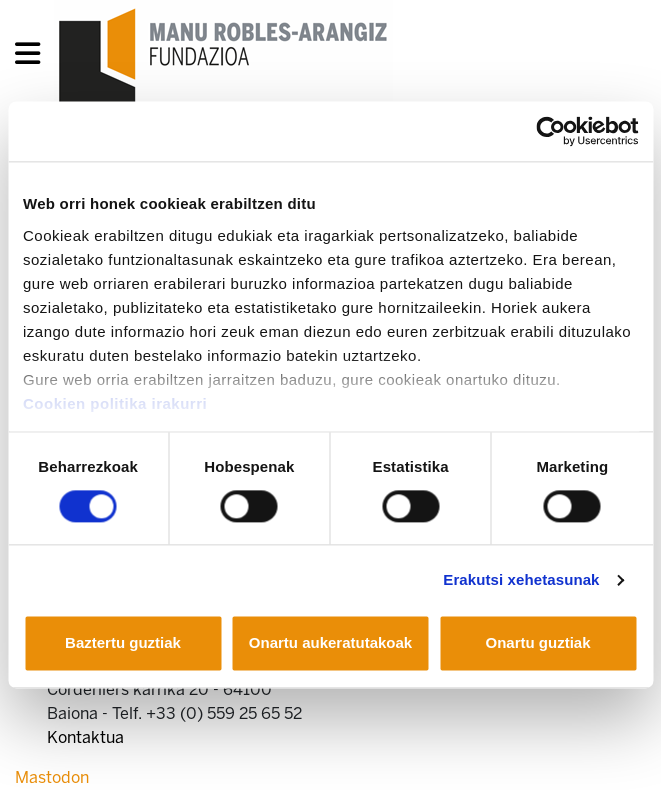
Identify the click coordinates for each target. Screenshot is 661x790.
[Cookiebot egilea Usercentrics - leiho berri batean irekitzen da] (550, 131)
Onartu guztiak (537, 643)
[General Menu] (33, 57)
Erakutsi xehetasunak (521, 579)
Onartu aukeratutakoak (330, 643)
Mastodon (52, 777)
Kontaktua (85, 737)
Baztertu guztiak (123, 643)
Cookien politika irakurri (115, 403)
